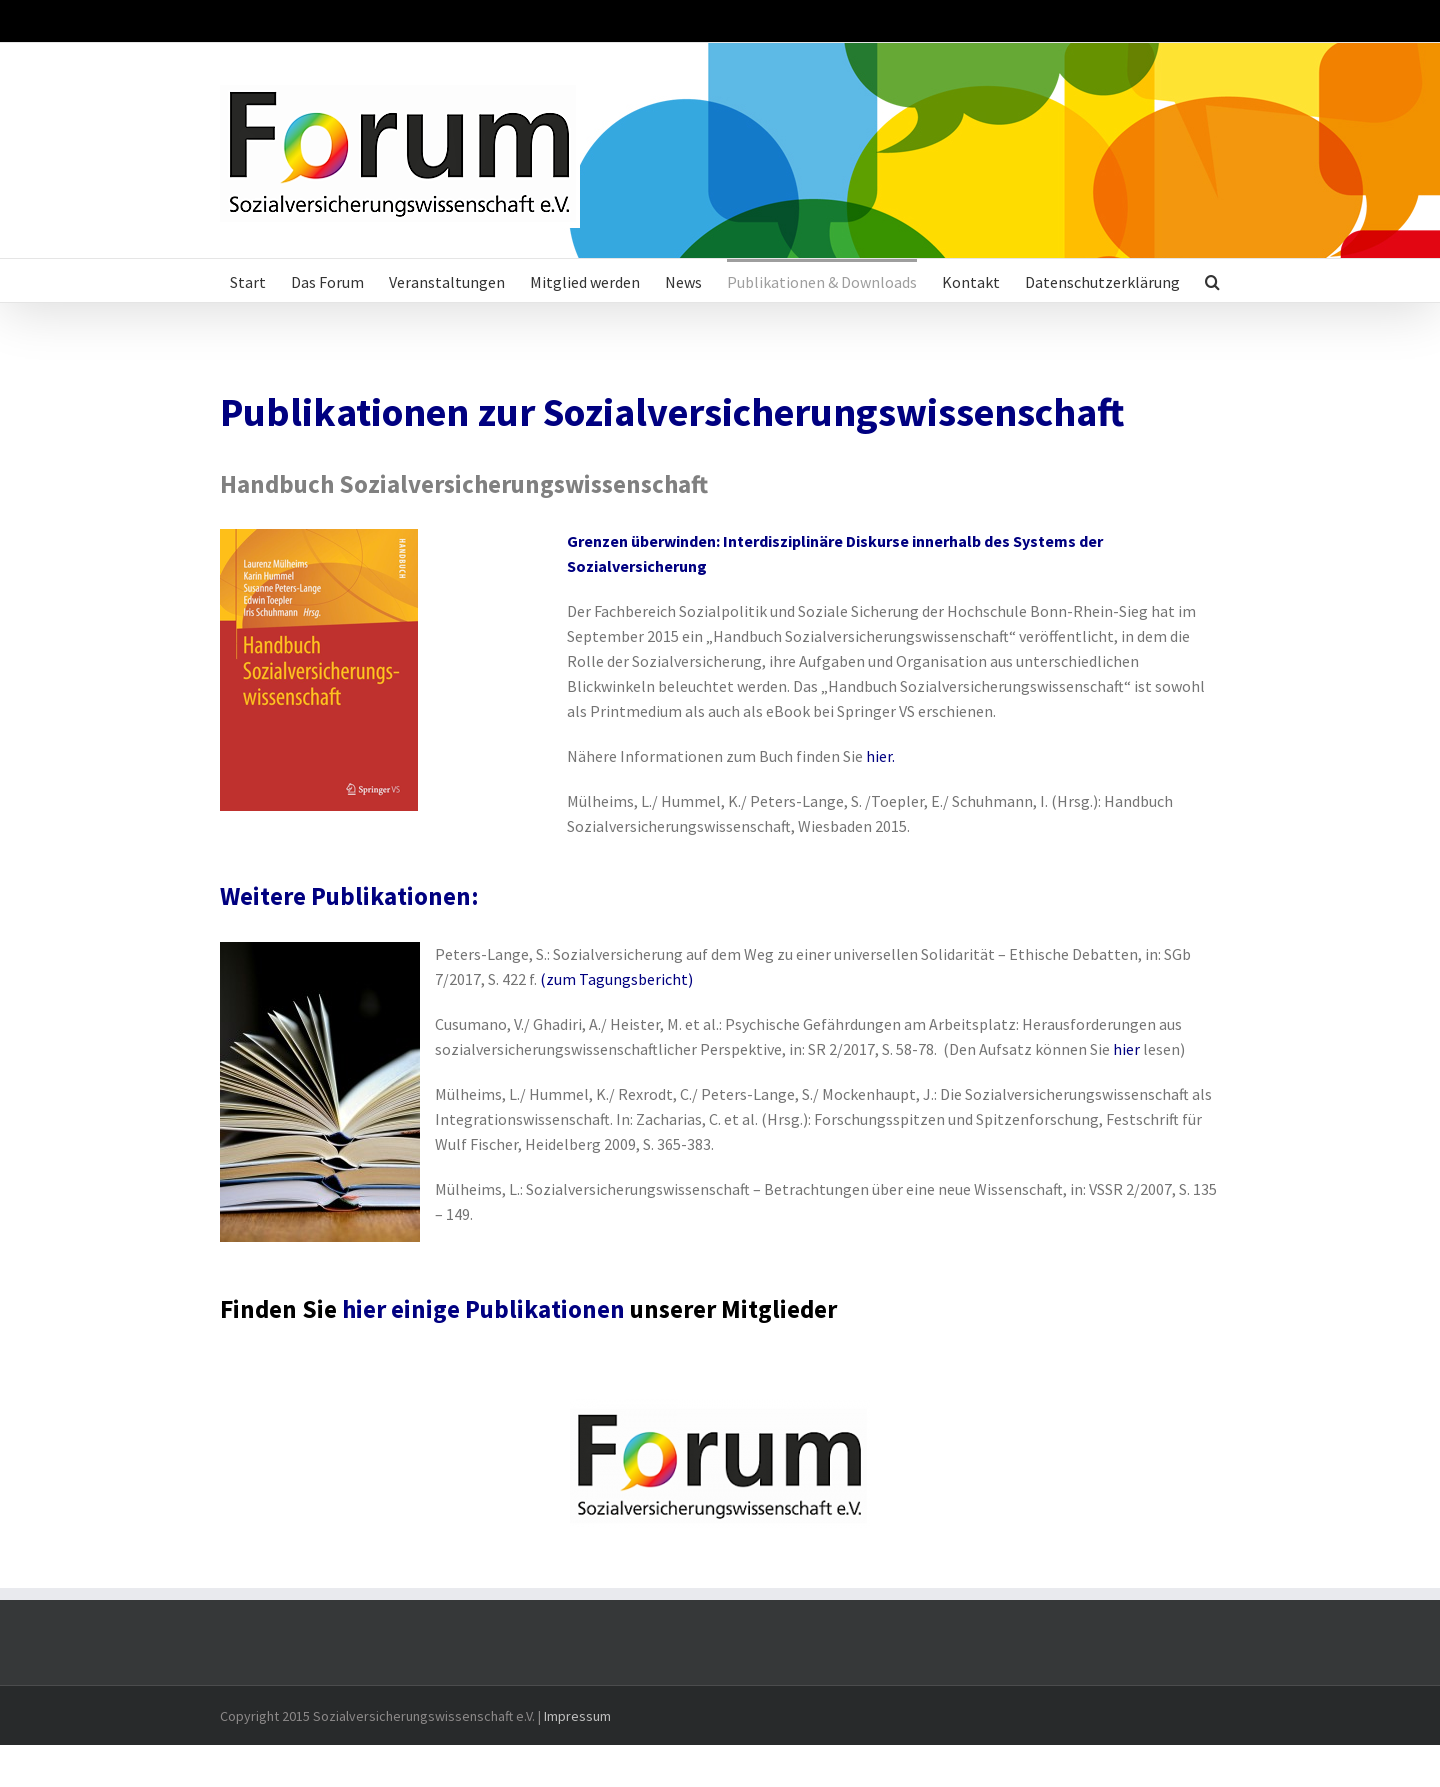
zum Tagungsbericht (617, 979)
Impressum (577, 1716)
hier (879, 756)
